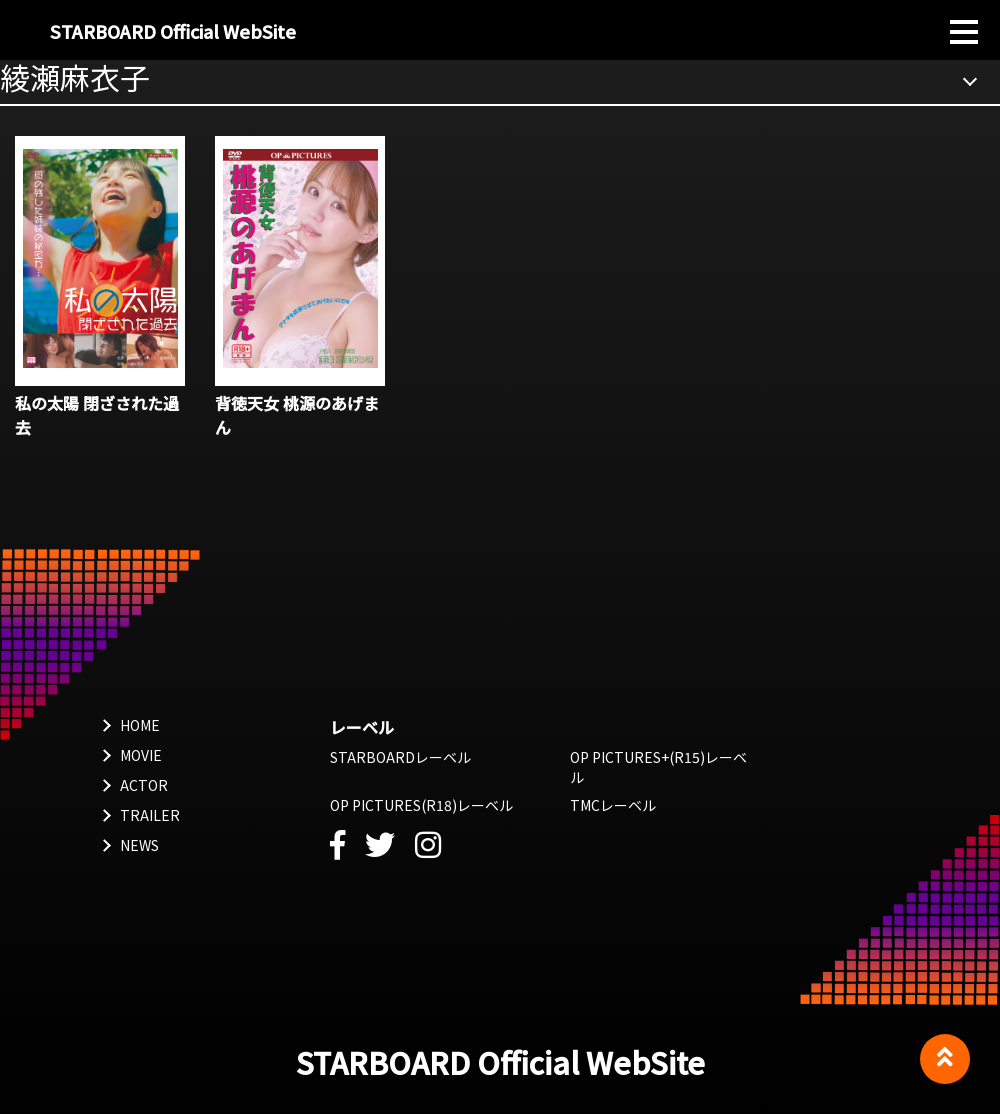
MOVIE (141, 755)
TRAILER (150, 815)
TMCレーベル (613, 805)
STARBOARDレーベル (400, 757)
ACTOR (144, 785)
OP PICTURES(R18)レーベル (421, 805)
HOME (140, 725)
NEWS (139, 845)
